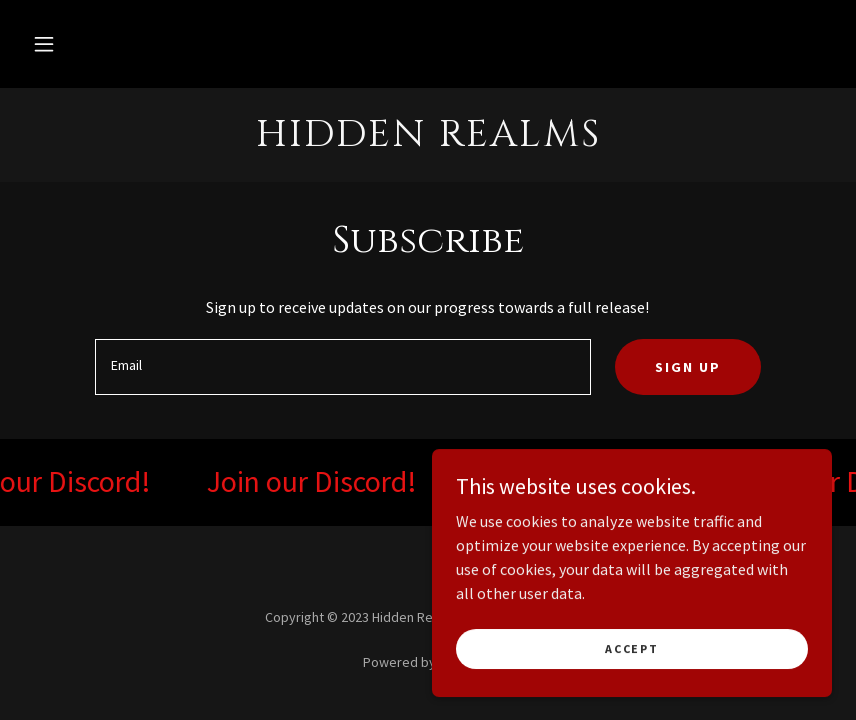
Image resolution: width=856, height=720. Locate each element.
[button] (44, 44)
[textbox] (342, 367)
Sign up (688, 367)
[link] (428, 140)
